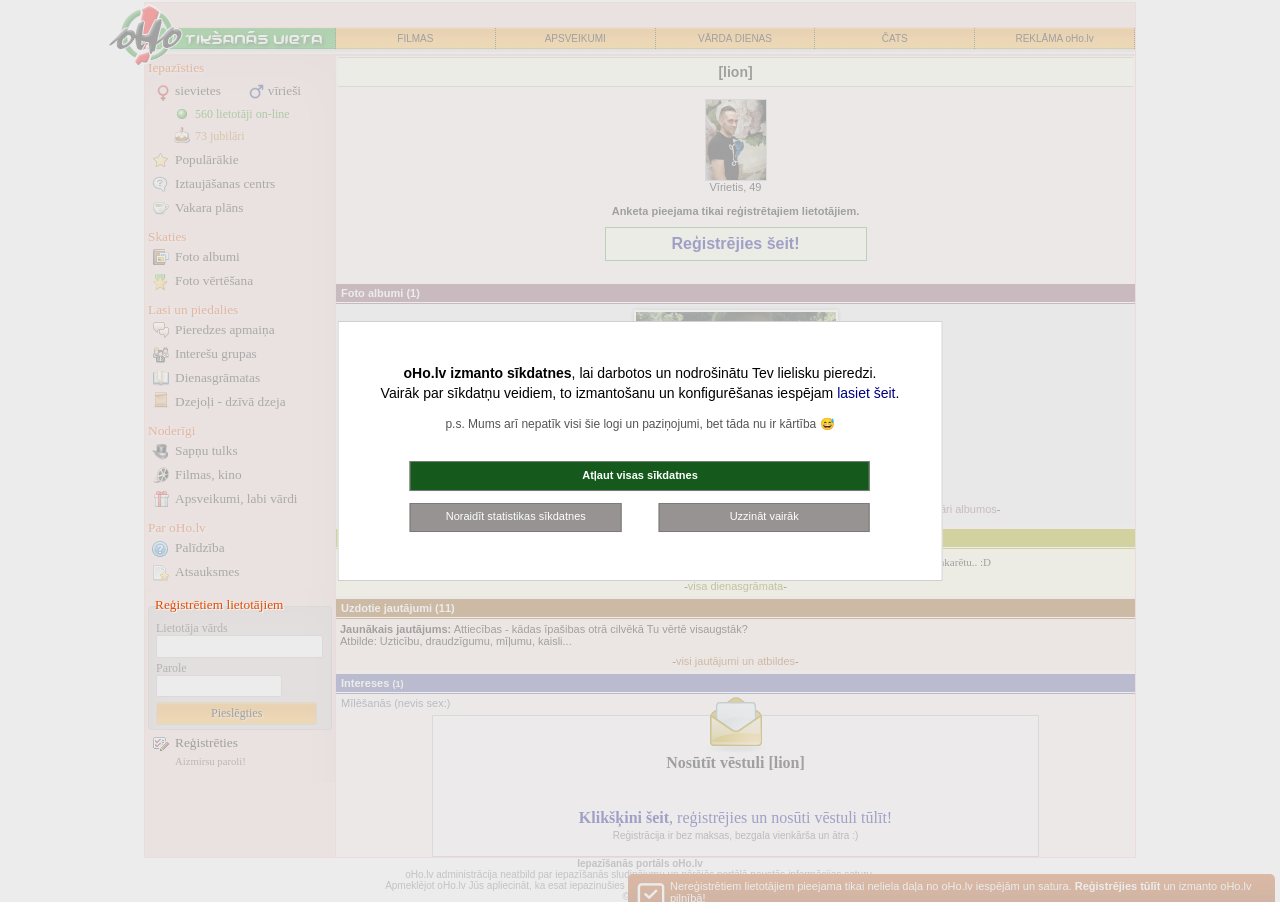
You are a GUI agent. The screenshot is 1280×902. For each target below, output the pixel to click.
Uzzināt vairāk (764, 516)
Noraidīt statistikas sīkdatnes (516, 516)
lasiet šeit (866, 393)
